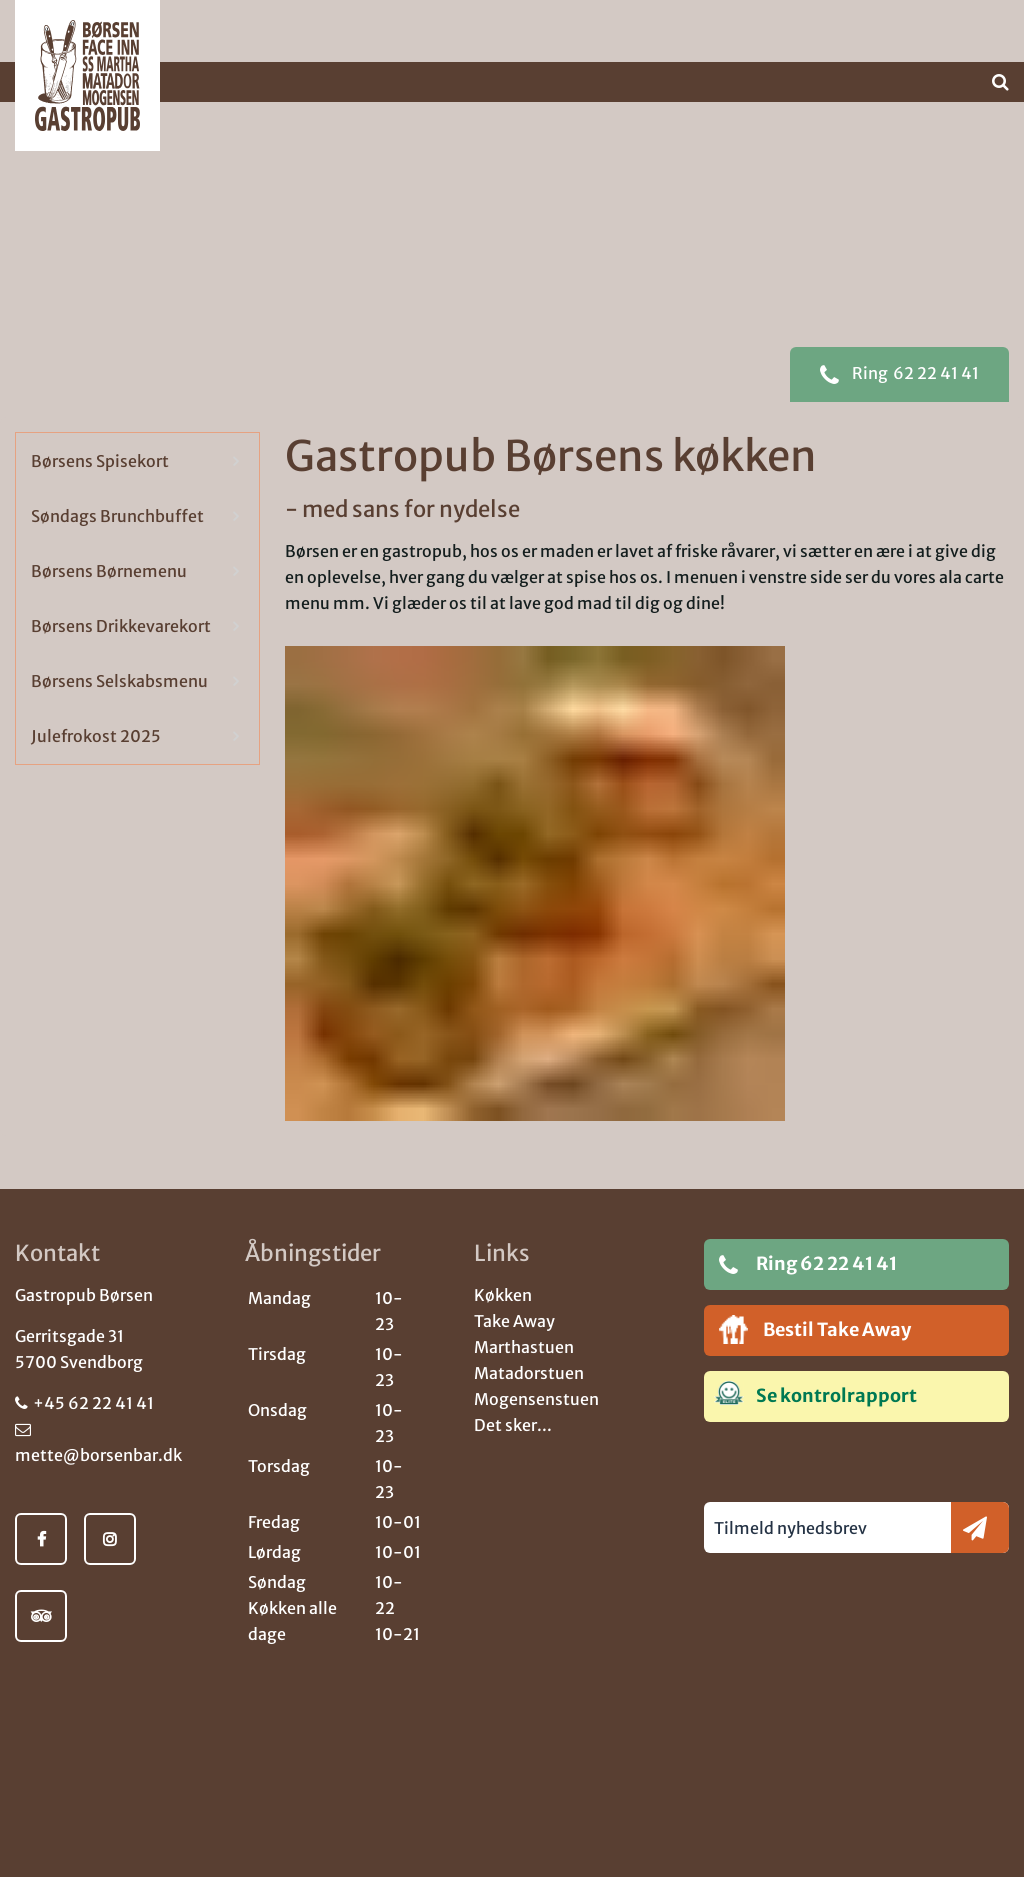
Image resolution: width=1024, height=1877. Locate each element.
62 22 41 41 (899, 413)
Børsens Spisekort (100, 499)
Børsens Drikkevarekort (121, 664)
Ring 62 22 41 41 (808, 1264)
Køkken (503, 1295)
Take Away (514, 1321)
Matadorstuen (529, 1373)
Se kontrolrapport (815, 1394)
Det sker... (513, 1425)
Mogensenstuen (536, 1399)
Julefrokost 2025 (96, 774)
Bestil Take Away (815, 1329)
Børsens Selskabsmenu (119, 719)
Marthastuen (524, 1347)
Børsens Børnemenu (109, 609)
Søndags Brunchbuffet (117, 554)
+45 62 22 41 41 (84, 1403)
